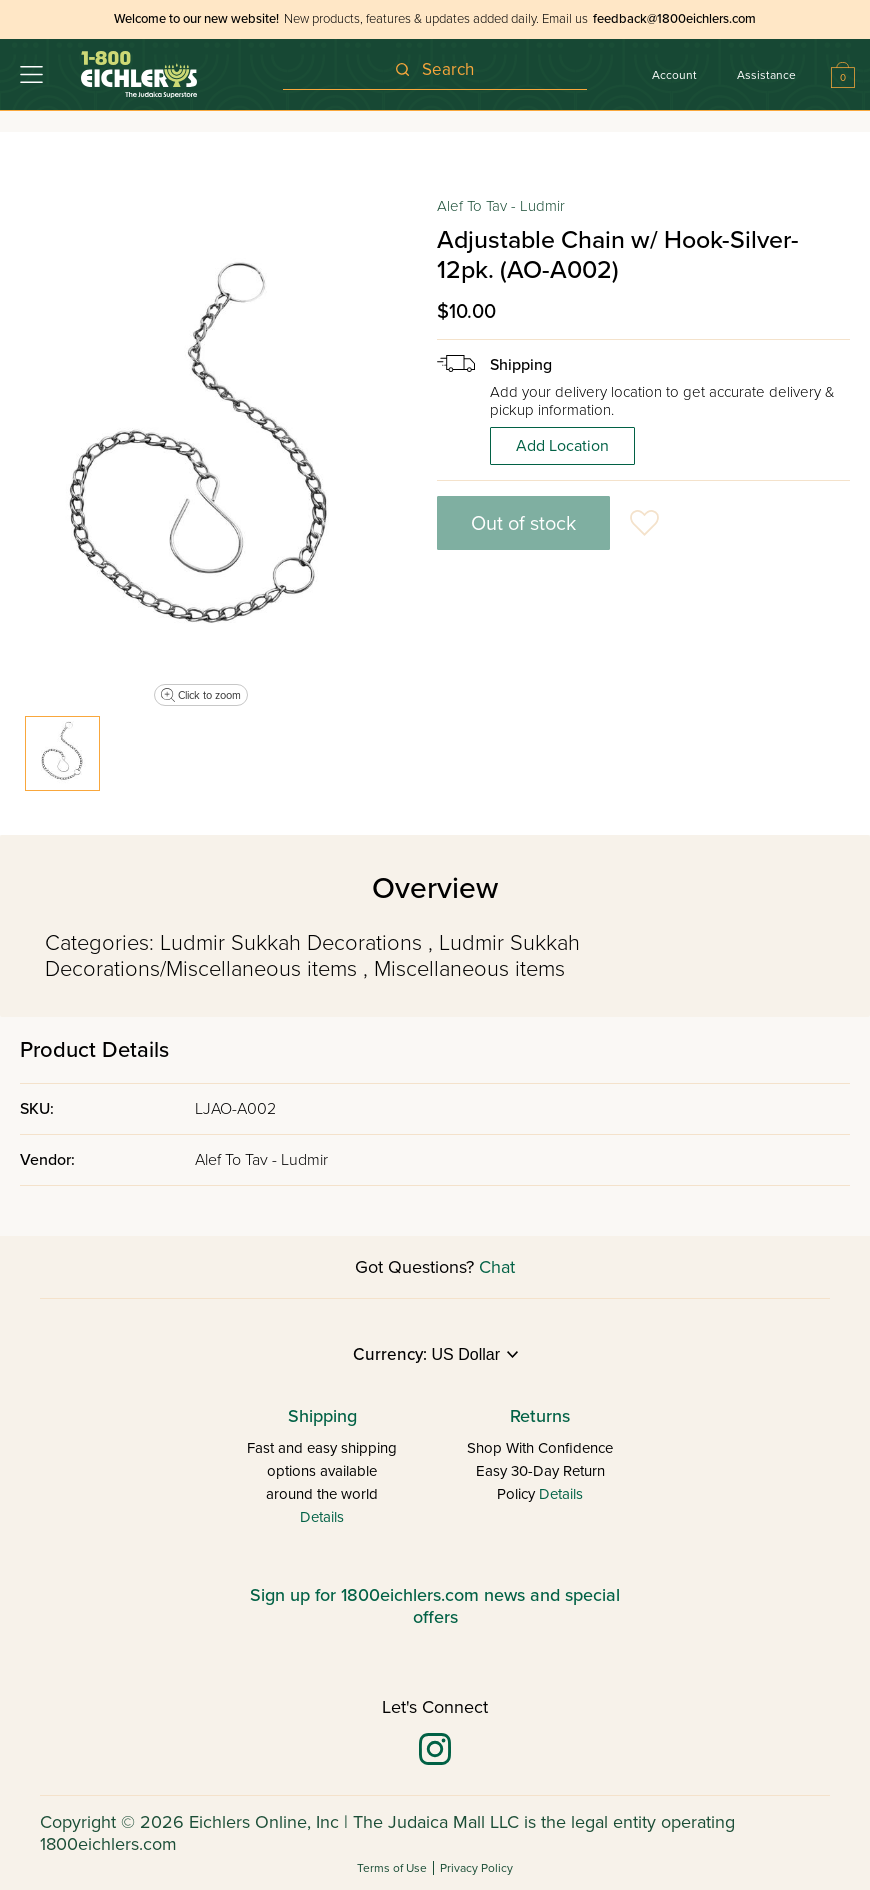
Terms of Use (392, 1868)
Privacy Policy (476, 1868)
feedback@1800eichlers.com (674, 19)
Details (322, 1517)
